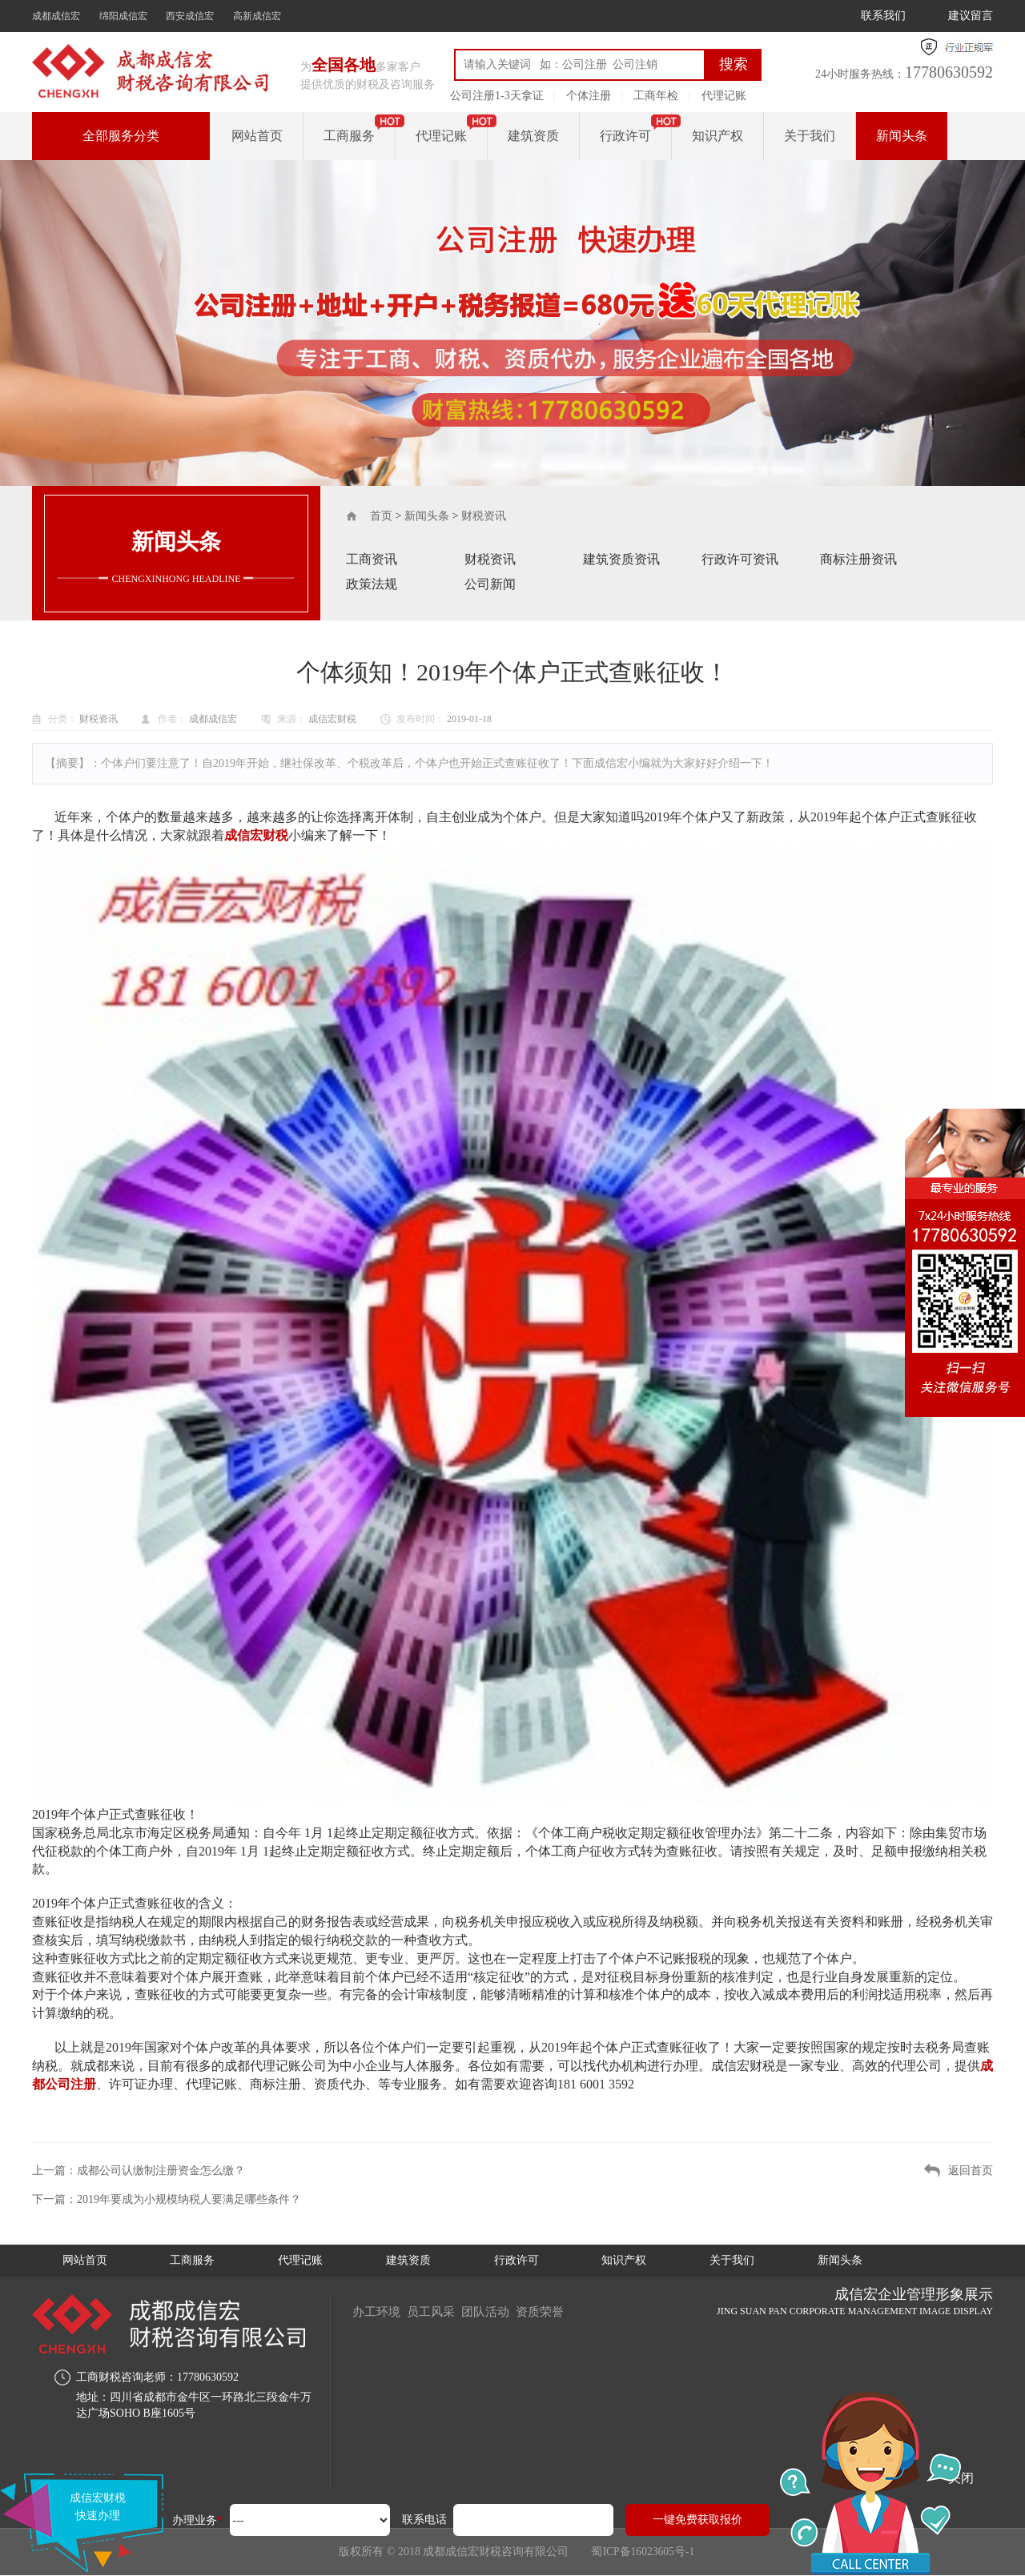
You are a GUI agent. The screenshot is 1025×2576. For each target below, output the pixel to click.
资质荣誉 (555, 2311)
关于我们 (809, 135)
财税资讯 (483, 516)
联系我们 (883, 16)
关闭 (961, 2478)
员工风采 (437, 2311)
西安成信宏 (190, 16)
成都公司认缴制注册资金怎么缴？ (161, 2171)
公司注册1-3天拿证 (497, 96)
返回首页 (970, 2171)
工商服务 (349, 135)
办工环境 (378, 2311)
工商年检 (655, 96)
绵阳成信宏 (123, 16)
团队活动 (496, 2311)
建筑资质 (533, 135)
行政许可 (625, 135)
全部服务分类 (120, 135)
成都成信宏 (56, 16)
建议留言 (970, 16)
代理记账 (723, 96)
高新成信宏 (257, 16)
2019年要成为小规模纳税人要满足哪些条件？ (189, 2199)
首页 (381, 516)
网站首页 (257, 135)
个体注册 (588, 96)
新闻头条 (901, 135)
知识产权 (717, 135)
